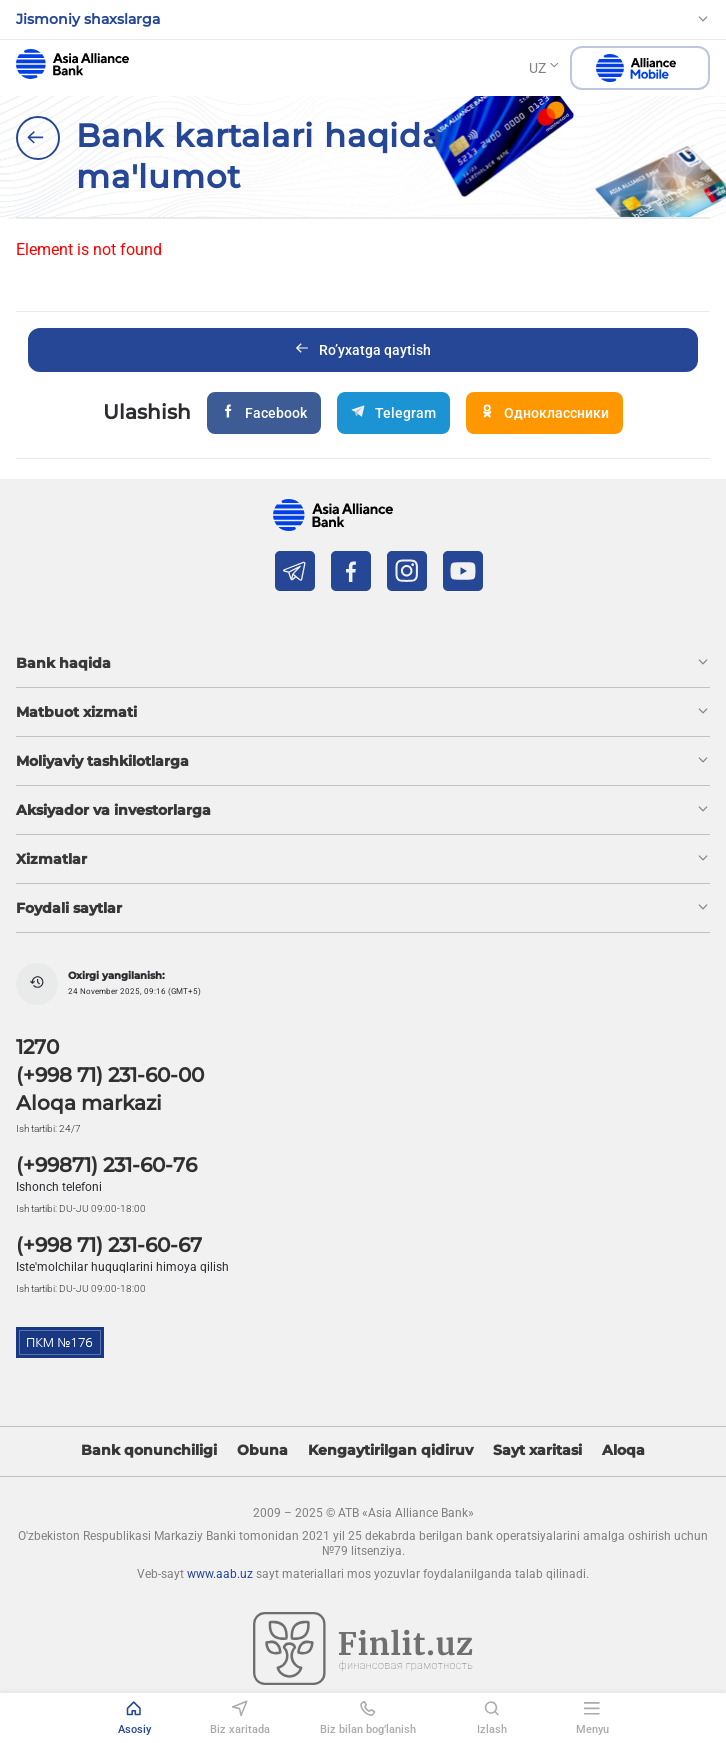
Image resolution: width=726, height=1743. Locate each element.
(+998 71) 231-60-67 (109, 1245)
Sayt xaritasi (537, 1450)
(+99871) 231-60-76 (106, 1165)
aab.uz (72, 64)
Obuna (262, 1450)
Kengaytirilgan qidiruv (390, 1450)
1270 (37, 1047)
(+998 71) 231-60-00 (110, 1075)
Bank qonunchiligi (149, 1450)
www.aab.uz (220, 1574)
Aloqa (623, 1450)
